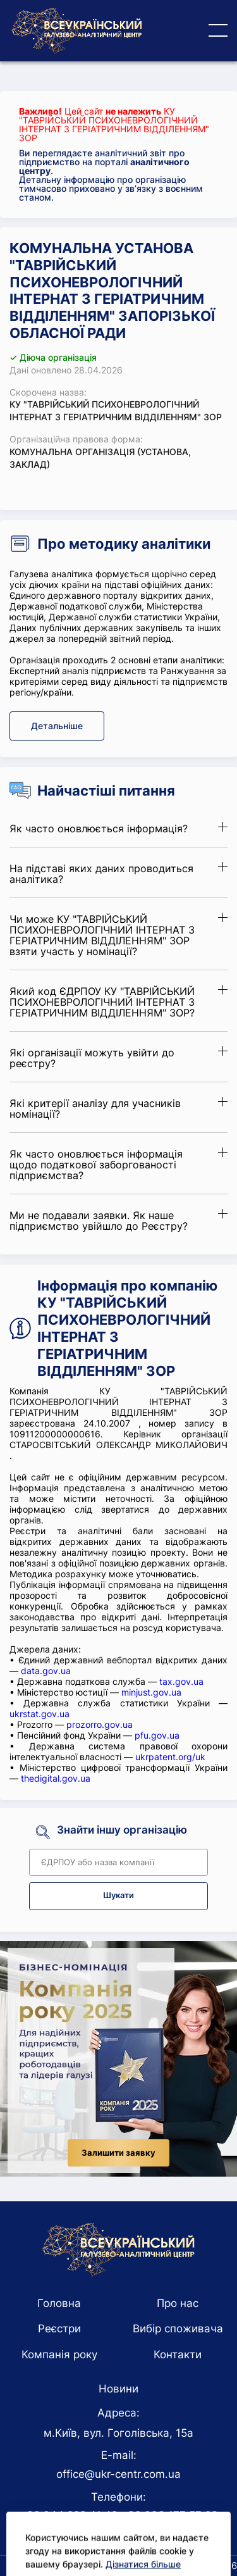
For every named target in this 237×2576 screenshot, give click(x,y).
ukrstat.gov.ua (39, 1713)
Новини (118, 2388)
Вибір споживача (178, 2328)
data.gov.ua (46, 1670)
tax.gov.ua (181, 1681)
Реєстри (59, 2328)
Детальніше (57, 725)
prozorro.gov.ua (99, 1724)
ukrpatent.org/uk (170, 1756)
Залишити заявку (118, 2153)
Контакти (178, 2354)
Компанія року (59, 2354)
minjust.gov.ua (151, 1692)
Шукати (118, 1895)
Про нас (177, 2303)
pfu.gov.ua (157, 1735)
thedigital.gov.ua (55, 1778)
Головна (59, 2303)
